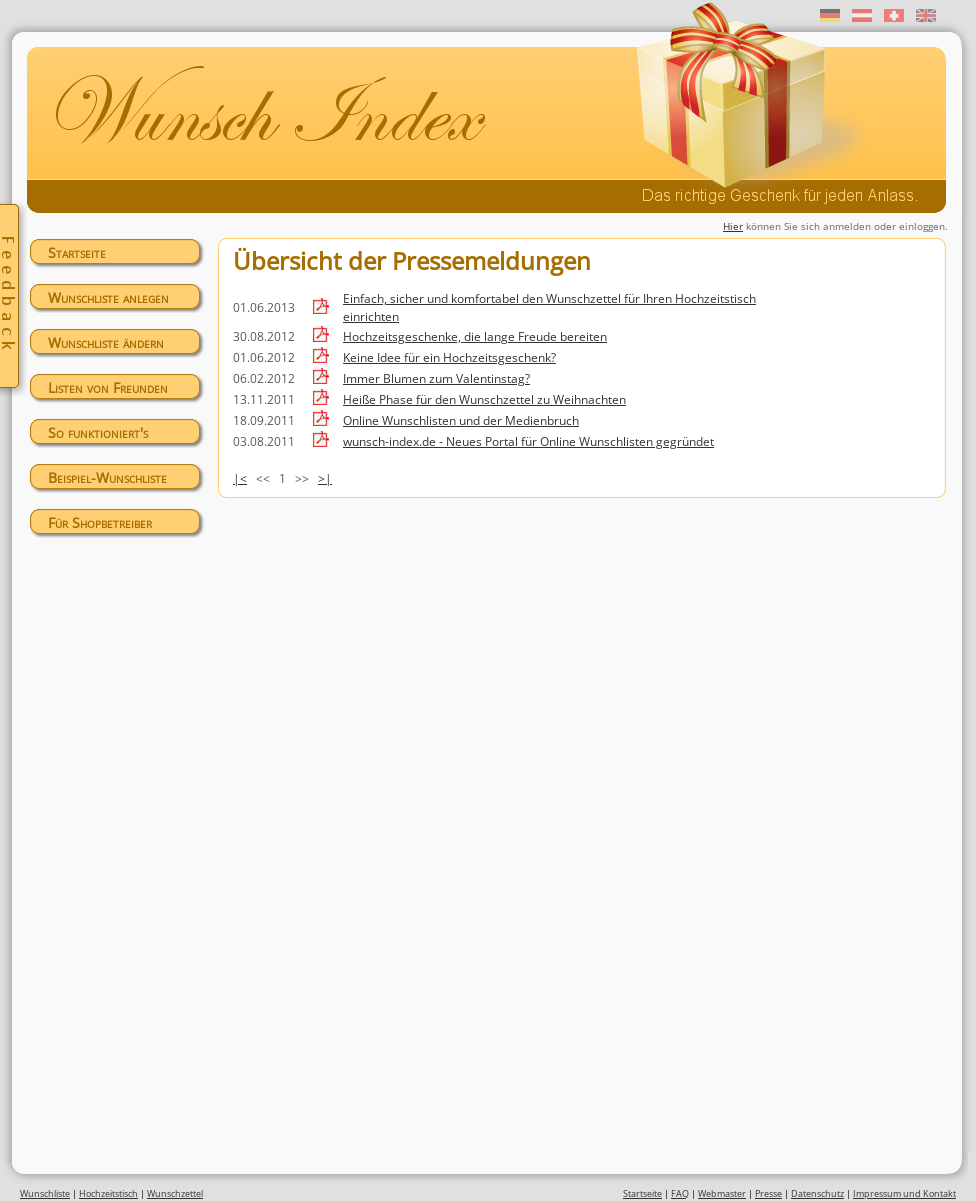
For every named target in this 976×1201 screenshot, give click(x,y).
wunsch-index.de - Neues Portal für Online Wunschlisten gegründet (528, 441)
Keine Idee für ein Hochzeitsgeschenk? (449, 357)
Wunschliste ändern (106, 342)
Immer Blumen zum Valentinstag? (436, 378)
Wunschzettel (175, 1193)
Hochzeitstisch (108, 1193)
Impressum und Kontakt (904, 1193)
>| (325, 478)
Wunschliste (45, 1193)
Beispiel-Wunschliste (107, 477)
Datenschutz (817, 1193)
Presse (768, 1193)
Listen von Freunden (108, 387)
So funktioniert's (98, 432)
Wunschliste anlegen (108, 297)
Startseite (77, 252)
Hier (733, 226)
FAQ (680, 1193)
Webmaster (722, 1193)
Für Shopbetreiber (100, 522)
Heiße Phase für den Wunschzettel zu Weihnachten (484, 399)
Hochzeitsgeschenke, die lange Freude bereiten (475, 336)
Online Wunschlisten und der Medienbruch (461, 420)
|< (240, 478)
